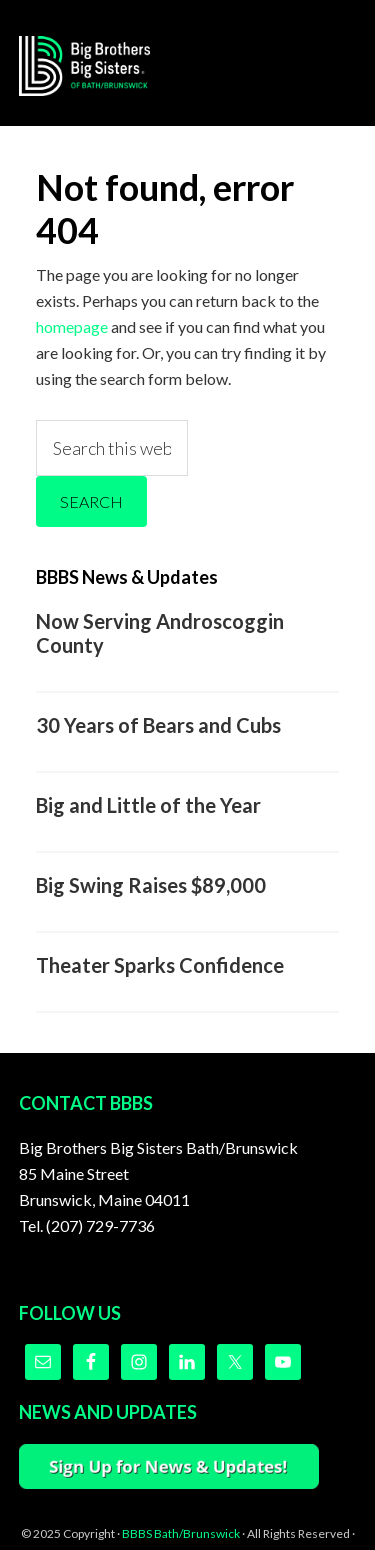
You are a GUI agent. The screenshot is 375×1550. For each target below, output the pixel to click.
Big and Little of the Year (148, 805)
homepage (72, 326)
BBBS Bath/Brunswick (181, 1533)
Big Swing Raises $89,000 (151, 885)
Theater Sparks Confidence (160, 965)
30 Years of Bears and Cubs (158, 725)
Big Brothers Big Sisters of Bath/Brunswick (99, 66)
